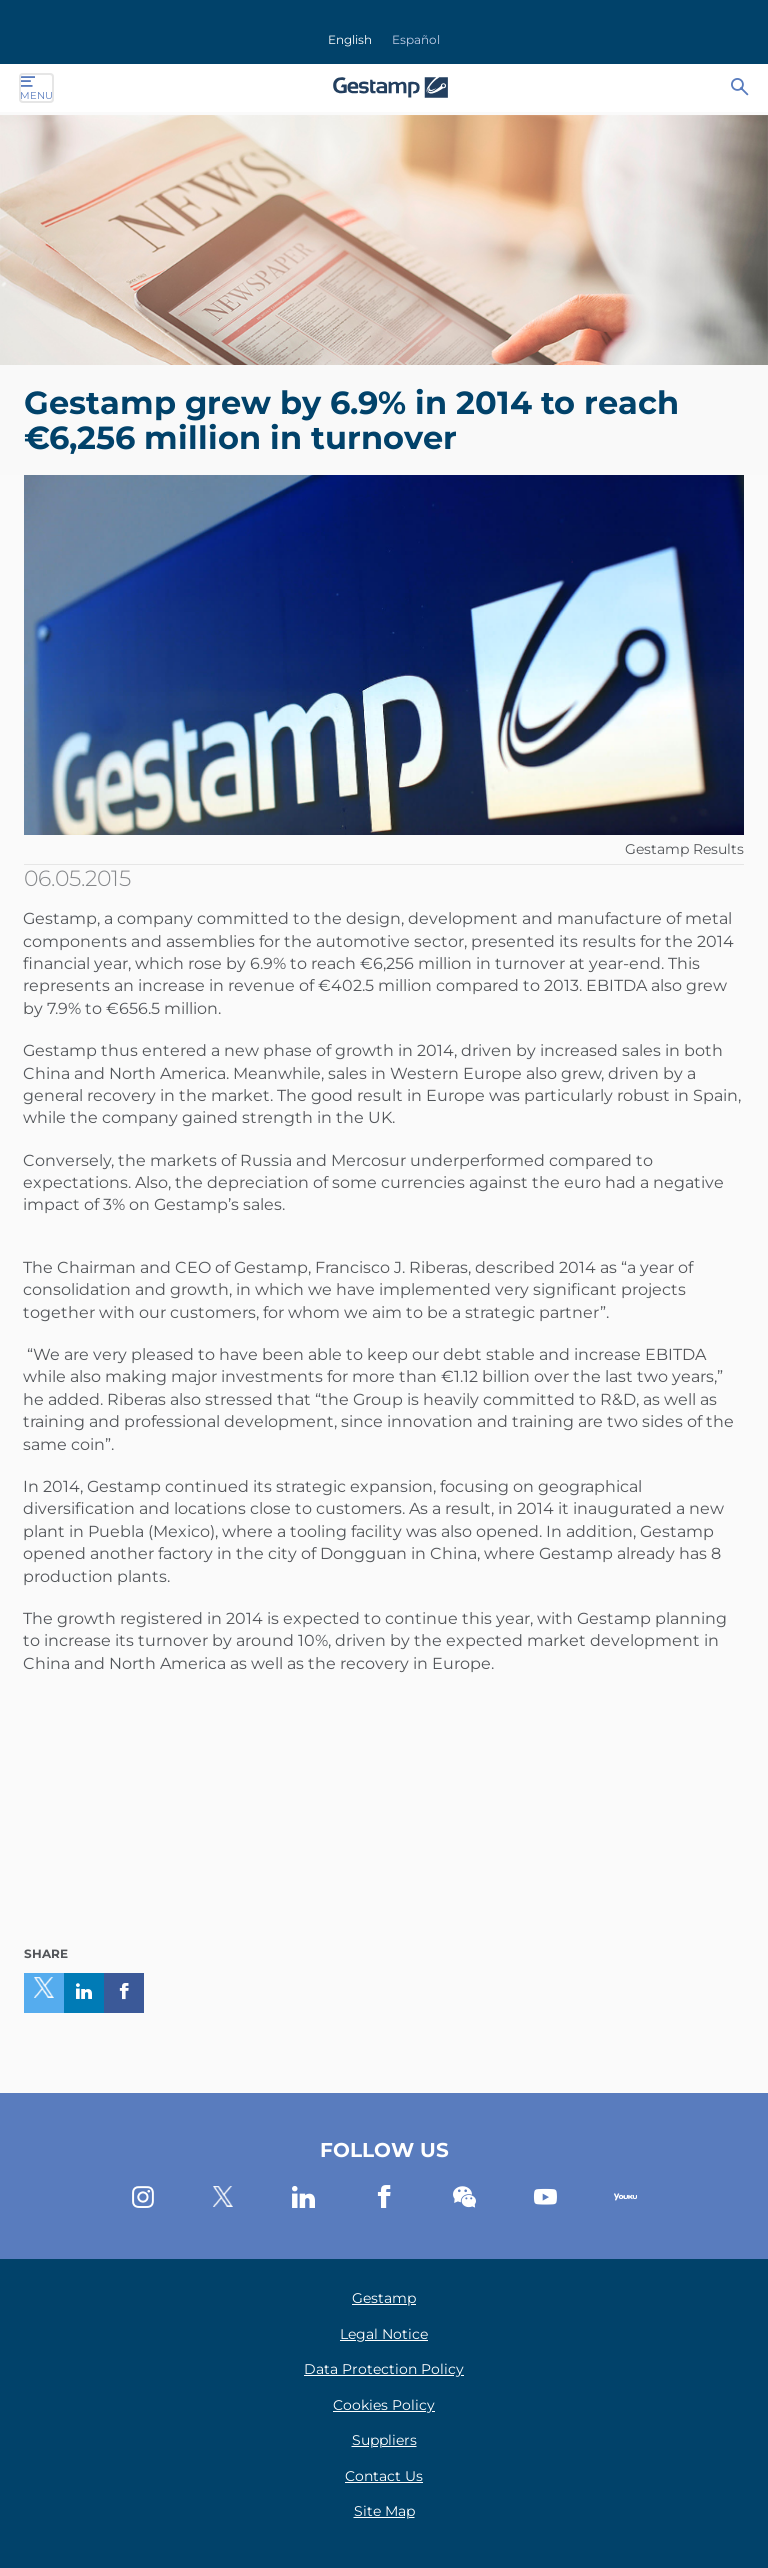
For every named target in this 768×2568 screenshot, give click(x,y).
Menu (36, 88)
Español (416, 39)
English (350, 39)
